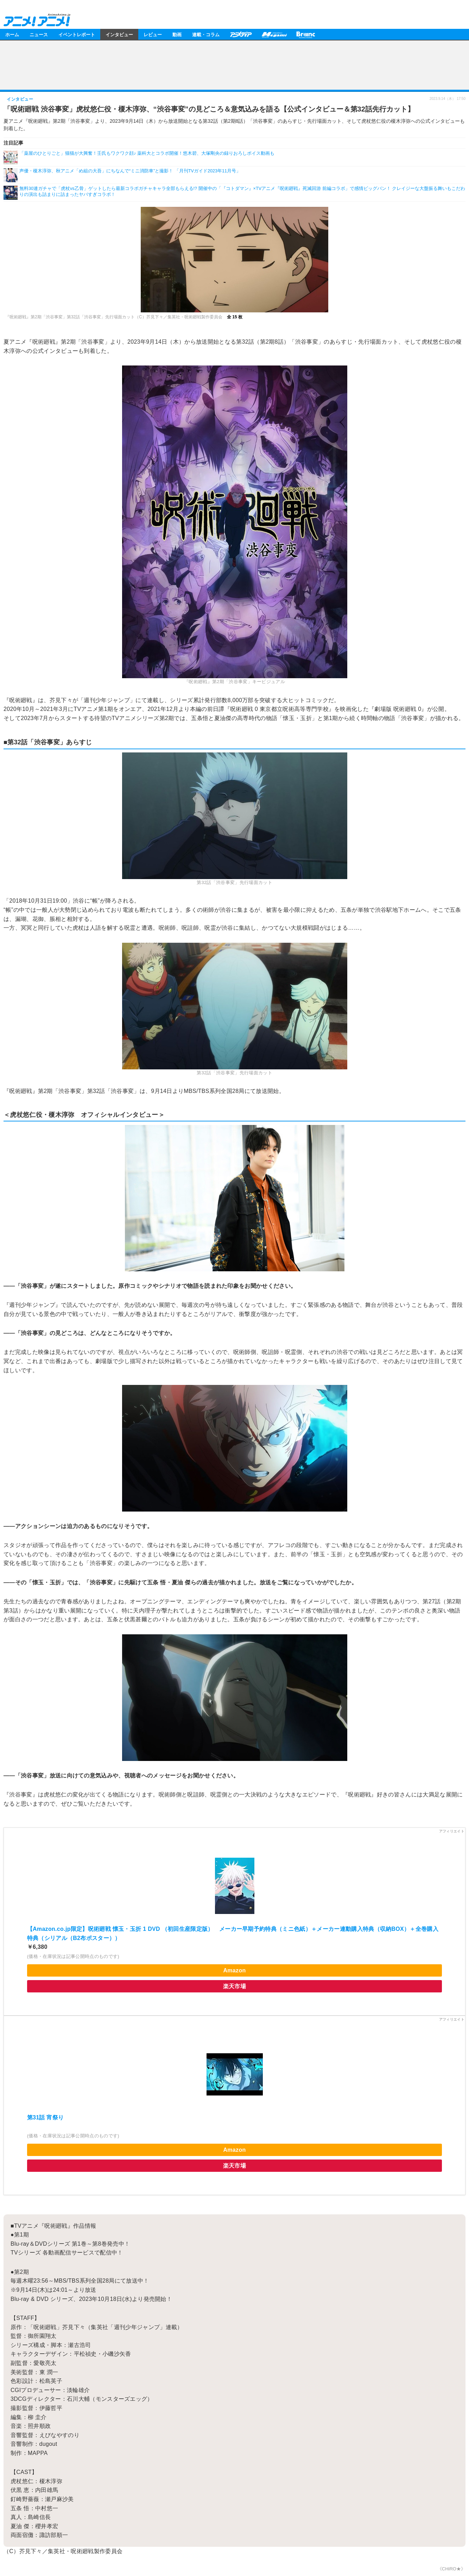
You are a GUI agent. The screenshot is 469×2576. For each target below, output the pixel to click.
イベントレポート (76, 34)
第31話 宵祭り (45, 2117)
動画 (177, 34)
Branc (306, 34)
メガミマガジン (274, 34)
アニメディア (240, 34)
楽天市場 (234, 1986)
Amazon (234, 1970)
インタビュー (119, 34)
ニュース (39, 34)
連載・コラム (206, 34)
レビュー (153, 34)
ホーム (12, 34)
